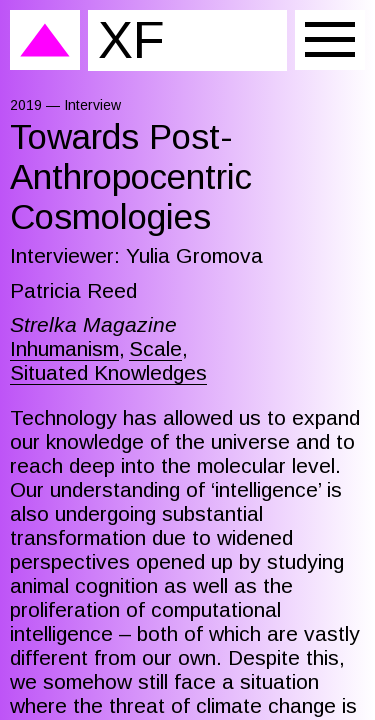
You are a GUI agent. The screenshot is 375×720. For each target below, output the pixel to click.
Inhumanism (64, 348)
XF (131, 39)
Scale (155, 348)
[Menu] (330, 40)
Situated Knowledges (108, 372)
